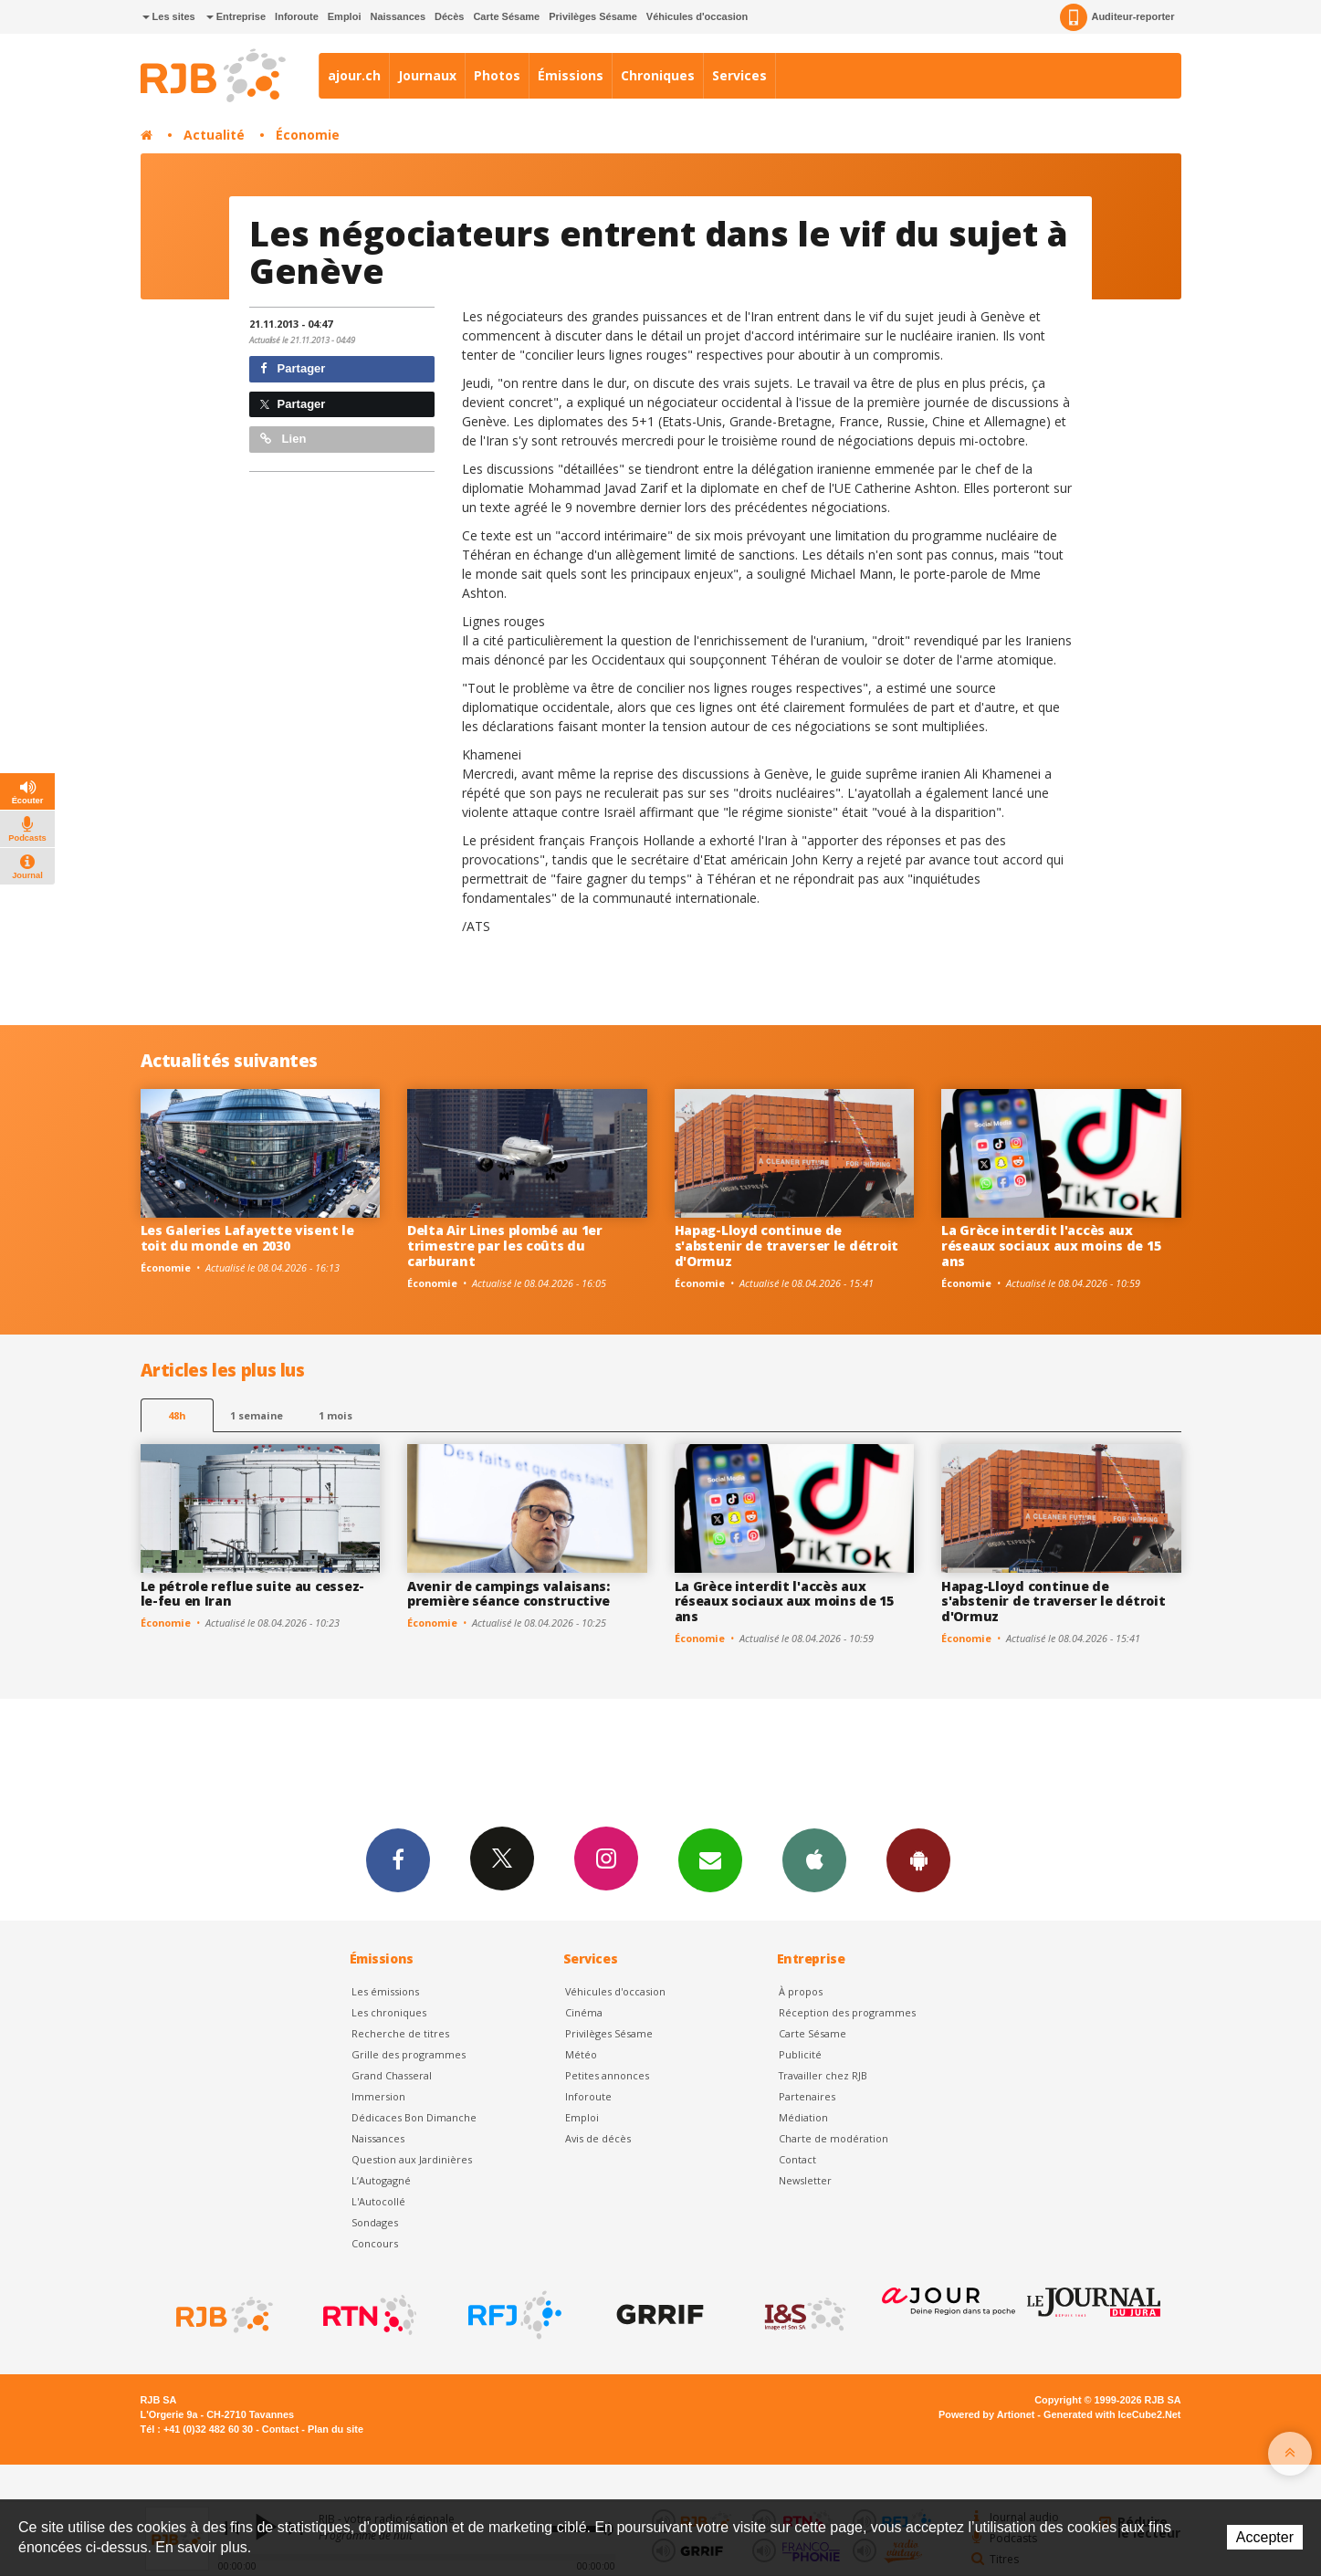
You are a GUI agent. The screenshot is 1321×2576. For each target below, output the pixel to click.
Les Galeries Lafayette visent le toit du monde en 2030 (247, 1237)
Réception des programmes (847, 2012)
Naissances (397, 16)
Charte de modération (833, 2138)
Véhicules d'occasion (697, 16)
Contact (797, 2159)
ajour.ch (354, 75)
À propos (801, 1991)
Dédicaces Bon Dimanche (414, 2117)
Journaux (427, 75)
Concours (374, 2243)
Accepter (1265, 2537)
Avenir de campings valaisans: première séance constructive (508, 1593)
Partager (292, 368)
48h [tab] (176, 1415)
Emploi (345, 16)
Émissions (570, 75)
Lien (283, 438)
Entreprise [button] (236, 16)
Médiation (803, 2117)
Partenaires (807, 2096)
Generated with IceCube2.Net (1111, 2414)
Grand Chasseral (391, 2075)
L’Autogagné (381, 2180)
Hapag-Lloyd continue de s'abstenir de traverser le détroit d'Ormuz (786, 1245)
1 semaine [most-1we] (256, 1415)
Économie (308, 134)
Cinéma (584, 2012)
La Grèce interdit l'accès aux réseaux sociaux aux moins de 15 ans (1050, 1245)
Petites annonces (607, 2075)
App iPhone (814, 1859)
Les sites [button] (168, 16)
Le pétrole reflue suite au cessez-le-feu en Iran (252, 1593)
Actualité (214, 134)
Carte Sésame (506, 16)
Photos (497, 75)
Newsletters (710, 1859)
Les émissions (385, 1991)
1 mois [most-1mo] (335, 1415)
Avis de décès (598, 2138)
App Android (918, 1859)
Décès (449, 16)
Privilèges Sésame (593, 16)
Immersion (378, 2096)
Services (739, 75)
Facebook (398, 1859)
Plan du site (335, 2429)
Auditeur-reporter (1117, 17)
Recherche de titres (400, 2033)
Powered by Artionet (986, 2414)
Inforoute (297, 16)
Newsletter (805, 2180)
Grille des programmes (408, 2054)
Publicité (800, 2054)
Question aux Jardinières (411, 2159)
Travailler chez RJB (823, 2075)
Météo (581, 2054)
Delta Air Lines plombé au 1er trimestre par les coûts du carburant (505, 1245)
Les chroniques (388, 2012)
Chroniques (658, 75)
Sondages (374, 2222)
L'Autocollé (378, 2201)
